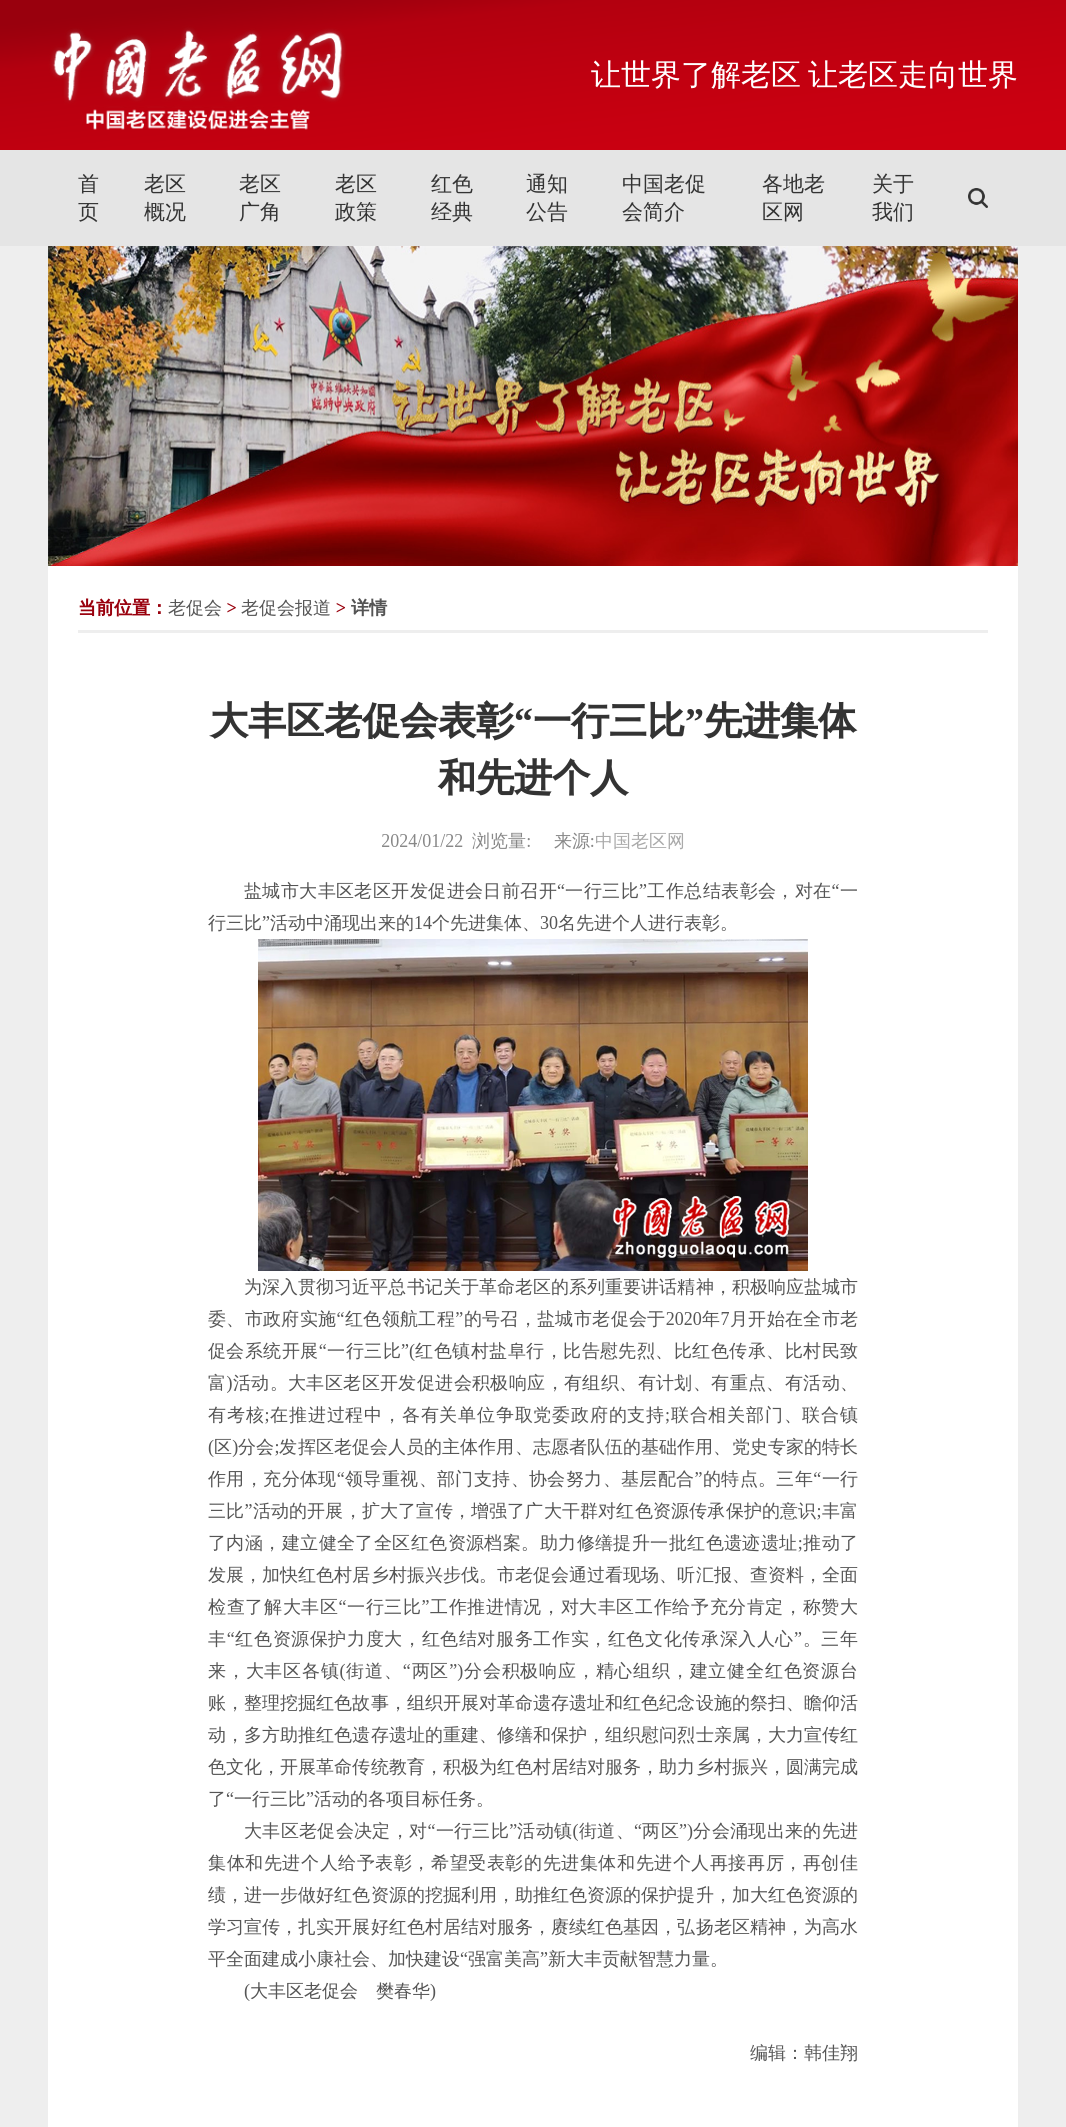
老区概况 (165, 198)
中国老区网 (640, 841)
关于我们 (893, 198)
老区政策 (356, 198)
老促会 (195, 608)
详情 (369, 608)
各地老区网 (793, 198)
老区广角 (260, 198)
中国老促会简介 (664, 198)
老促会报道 (286, 608)
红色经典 (452, 198)
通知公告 (547, 198)
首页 (88, 198)
